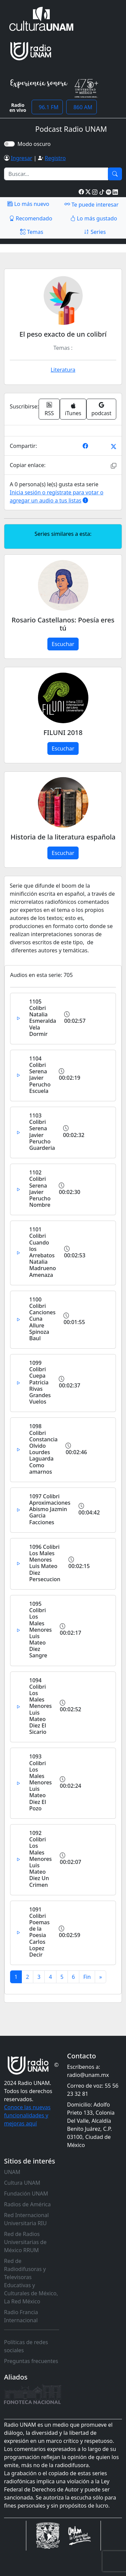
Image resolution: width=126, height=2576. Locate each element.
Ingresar (21, 158)
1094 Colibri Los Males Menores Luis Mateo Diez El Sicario (40, 1706)
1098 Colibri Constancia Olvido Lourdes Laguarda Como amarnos (43, 1448)
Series (95, 232)
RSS (49, 409)
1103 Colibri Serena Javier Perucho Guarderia (42, 1132)
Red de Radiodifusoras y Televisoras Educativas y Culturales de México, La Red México (31, 2281)
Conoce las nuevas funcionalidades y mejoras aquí (27, 2115)
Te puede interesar (91, 204)
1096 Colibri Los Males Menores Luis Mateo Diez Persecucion (44, 1563)
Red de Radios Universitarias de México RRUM (25, 2242)
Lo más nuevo (28, 204)
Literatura (63, 369)
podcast (101, 409)
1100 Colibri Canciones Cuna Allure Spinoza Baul (42, 1319)
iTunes (73, 410)
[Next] (100, 1976)
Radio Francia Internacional (21, 2316)
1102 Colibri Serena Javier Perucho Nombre (39, 1188)
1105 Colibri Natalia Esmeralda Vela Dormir (42, 1018)
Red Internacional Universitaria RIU (26, 2219)
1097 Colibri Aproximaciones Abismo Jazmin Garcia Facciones (50, 1509)
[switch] (9, 144)
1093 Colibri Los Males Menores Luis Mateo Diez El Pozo (40, 1782)
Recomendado (30, 218)
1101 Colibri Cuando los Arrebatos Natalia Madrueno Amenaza (42, 1252)
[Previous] (87, 1976)
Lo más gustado (93, 218)
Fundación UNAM (26, 2193)
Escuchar (63, 644)
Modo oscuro (35, 144)
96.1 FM (47, 107)
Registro (55, 158)
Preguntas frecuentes (31, 2361)
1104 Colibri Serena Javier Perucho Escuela (39, 1075)
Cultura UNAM (22, 2182)
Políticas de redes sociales (26, 2346)
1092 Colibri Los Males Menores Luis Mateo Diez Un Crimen (40, 1859)
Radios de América (27, 2204)
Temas (31, 232)
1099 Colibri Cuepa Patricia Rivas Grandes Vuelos (40, 1382)
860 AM (81, 107)
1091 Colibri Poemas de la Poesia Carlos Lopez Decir (39, 1932)
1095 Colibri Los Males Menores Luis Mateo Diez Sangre (40, 1629)
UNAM (12, 2172)
